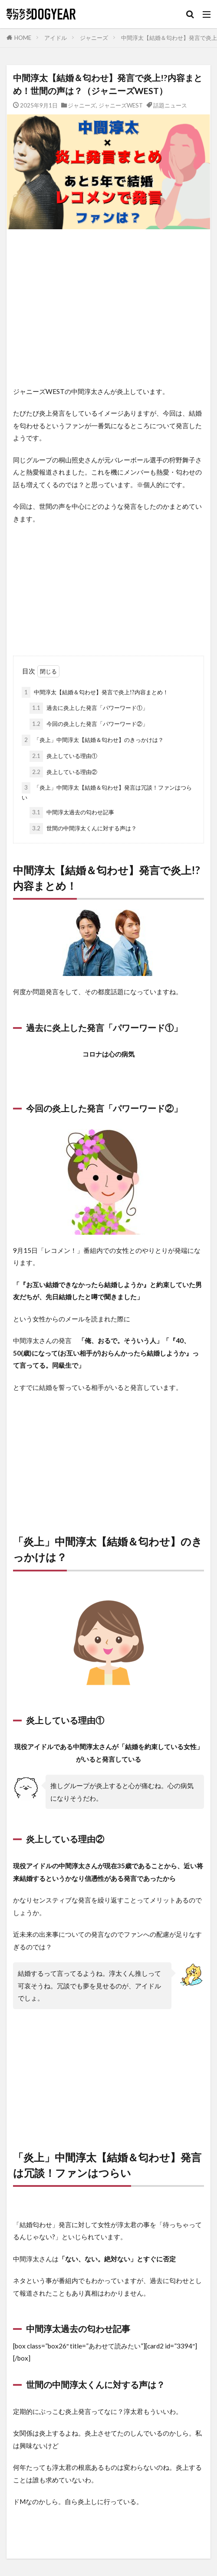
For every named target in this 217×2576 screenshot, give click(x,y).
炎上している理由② (63, 772)
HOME (22, 37)
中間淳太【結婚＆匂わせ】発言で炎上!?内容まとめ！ (95, 692)
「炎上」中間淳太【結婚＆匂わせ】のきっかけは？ (93, 740)
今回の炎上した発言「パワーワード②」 (89, 724)
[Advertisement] (108, 307)
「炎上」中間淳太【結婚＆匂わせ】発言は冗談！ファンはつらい (107, 791)
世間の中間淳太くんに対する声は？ (83, 828)
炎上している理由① (63, 756)
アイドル (55, 37)
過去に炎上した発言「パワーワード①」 (89, 708)
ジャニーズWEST (121, 105)
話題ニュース (170, 105)
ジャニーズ (94, 37)
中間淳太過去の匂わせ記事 (72, 812)
